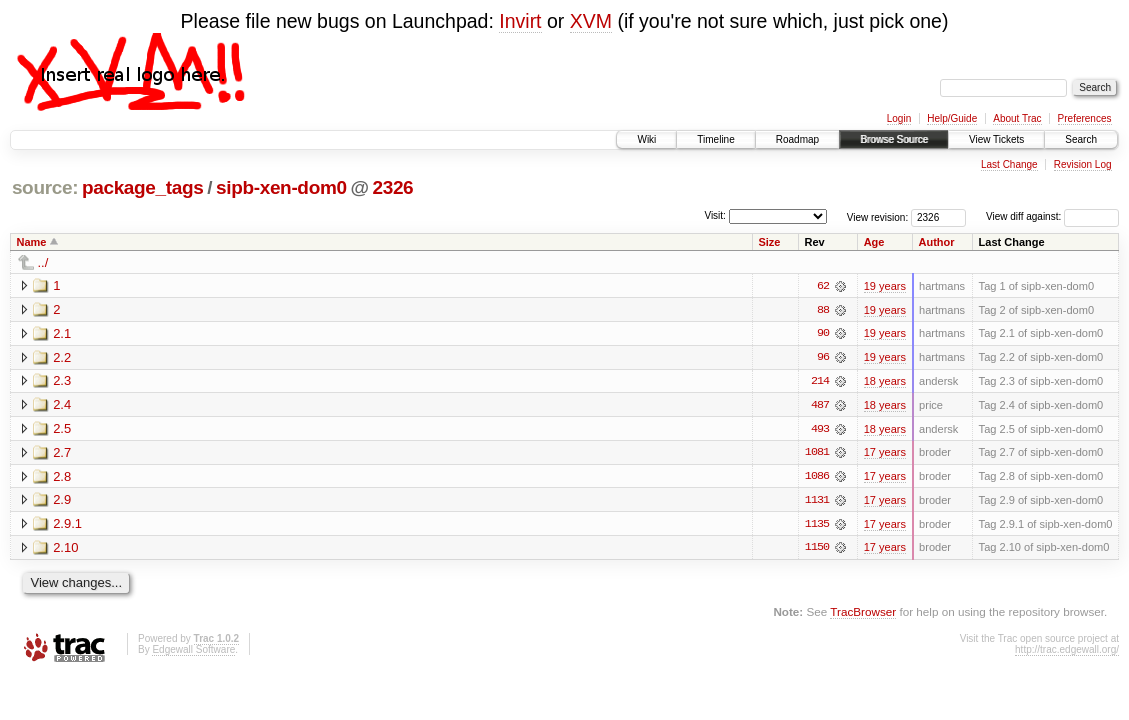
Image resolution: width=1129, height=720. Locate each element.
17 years (885, 454)
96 (823, 358)
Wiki (646, 139)
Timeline (715, 139)
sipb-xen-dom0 (281, 187)
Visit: (715, 215)
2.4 (62, 405)
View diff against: (1052, 216)
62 (823, 286)
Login (899, 118)
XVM (591, 21)
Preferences (1085, 118)
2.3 (62, 381)
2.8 (62, 477)
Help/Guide (952, 118)
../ (43, 262)
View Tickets (996, 139)
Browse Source (894, 139)
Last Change (1009, 164)
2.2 (62, 357)
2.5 (62, 429)
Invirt (520, 21)
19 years (885, 286)
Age (874, 242)
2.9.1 (67, 525)
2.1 (62, 333)
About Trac (1017, 118)
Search (1081, 139)
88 (823, 310)
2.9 (62, 501)
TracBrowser (863, 614)
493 (820, 430)
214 (820, 382)
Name (32, 242)
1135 (817, 526)
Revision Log (1083, 164)
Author (937, 242)
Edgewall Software (193, 651)
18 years (885, 382)
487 (820, 406)
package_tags (143, 187)
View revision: (878, 216)
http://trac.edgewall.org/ (1067, 651)
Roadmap (797, 139)
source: (45, 187)
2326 (392, 187)
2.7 (62, 453)
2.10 (65, 549)
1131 (817, 502)
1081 (817, 454)
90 (823, 334)
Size (769, 242)
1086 (817, 478)
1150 (817, 550)
